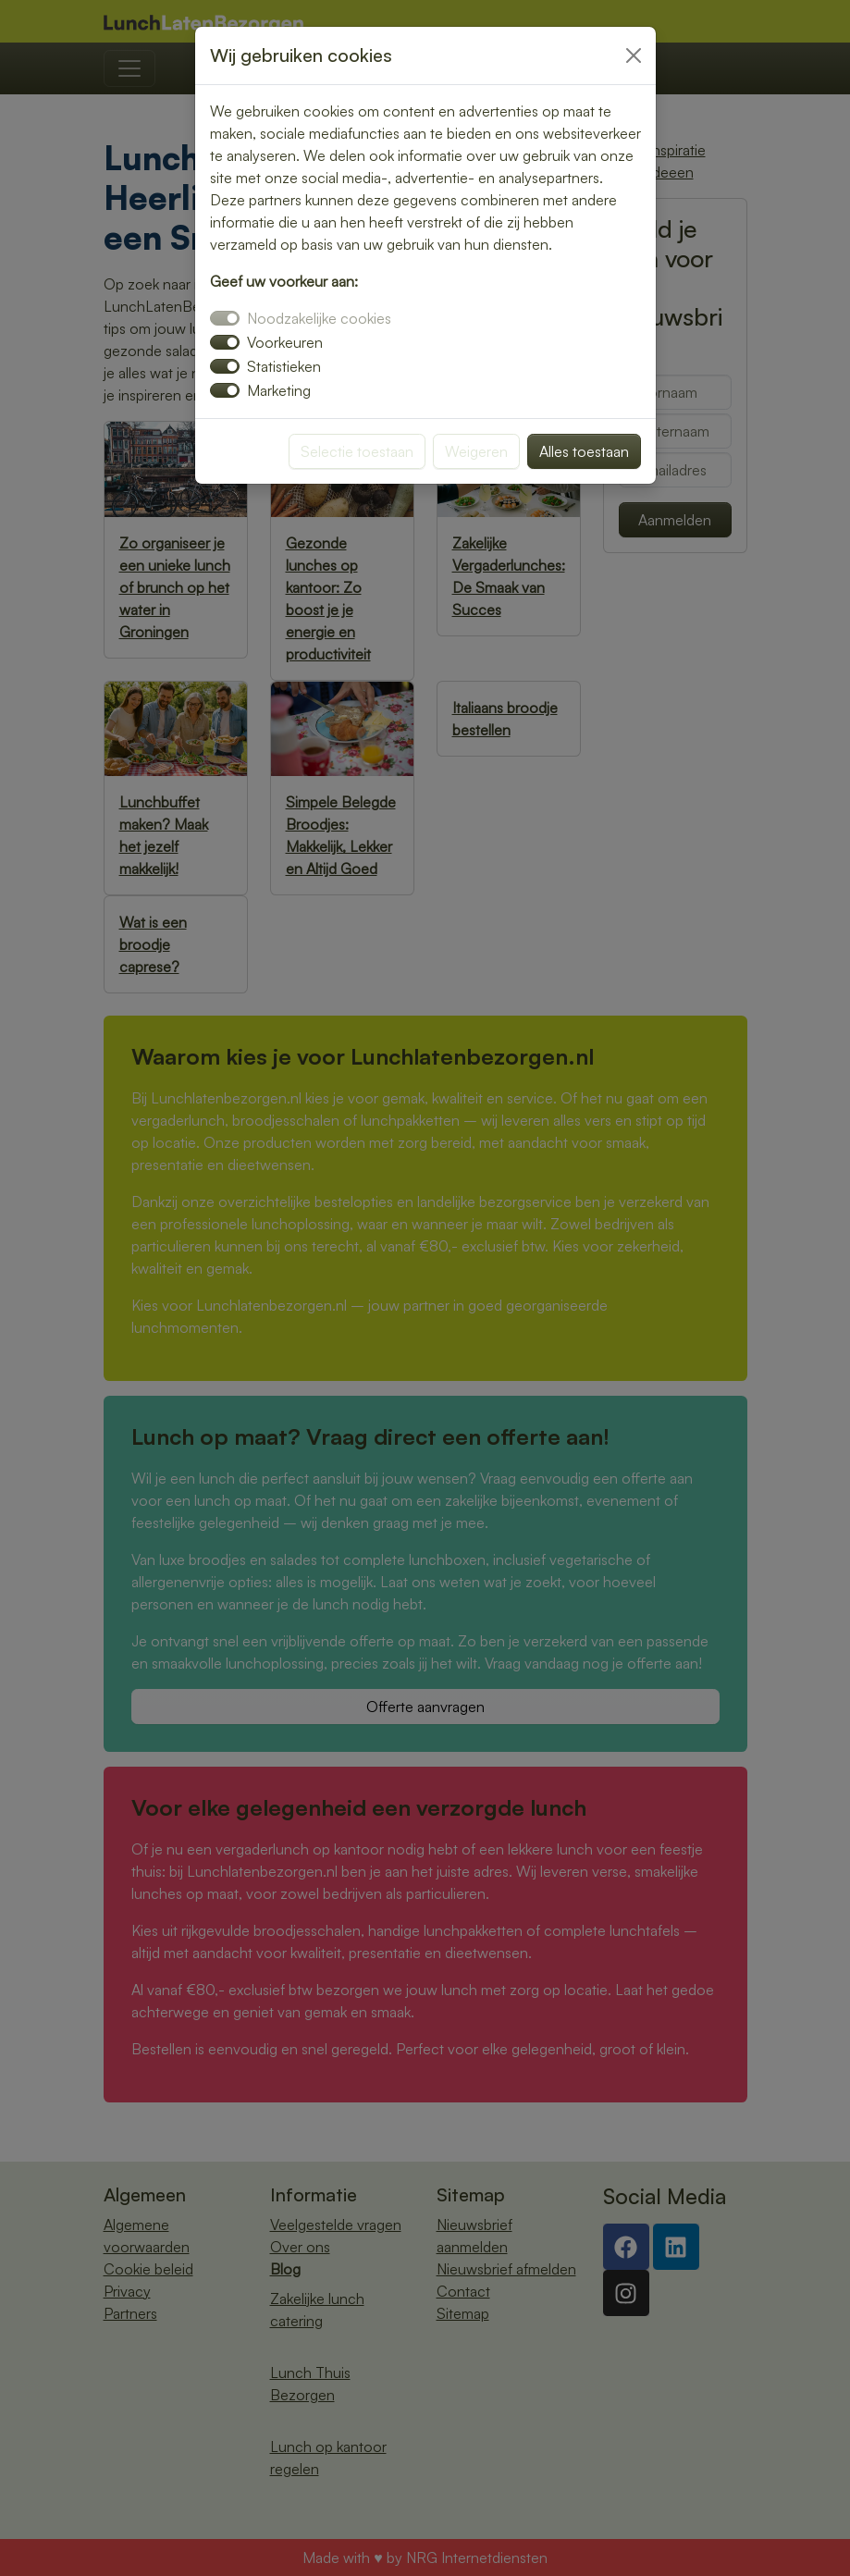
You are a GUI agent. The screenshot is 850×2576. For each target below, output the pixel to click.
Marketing (279, 390)
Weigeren (476, 451)
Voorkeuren (285, 342)
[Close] (633, 55)
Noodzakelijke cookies (319, 318)
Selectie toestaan (357, 451)
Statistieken (284, 366)
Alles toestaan (584, 451)
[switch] (225, 342)
